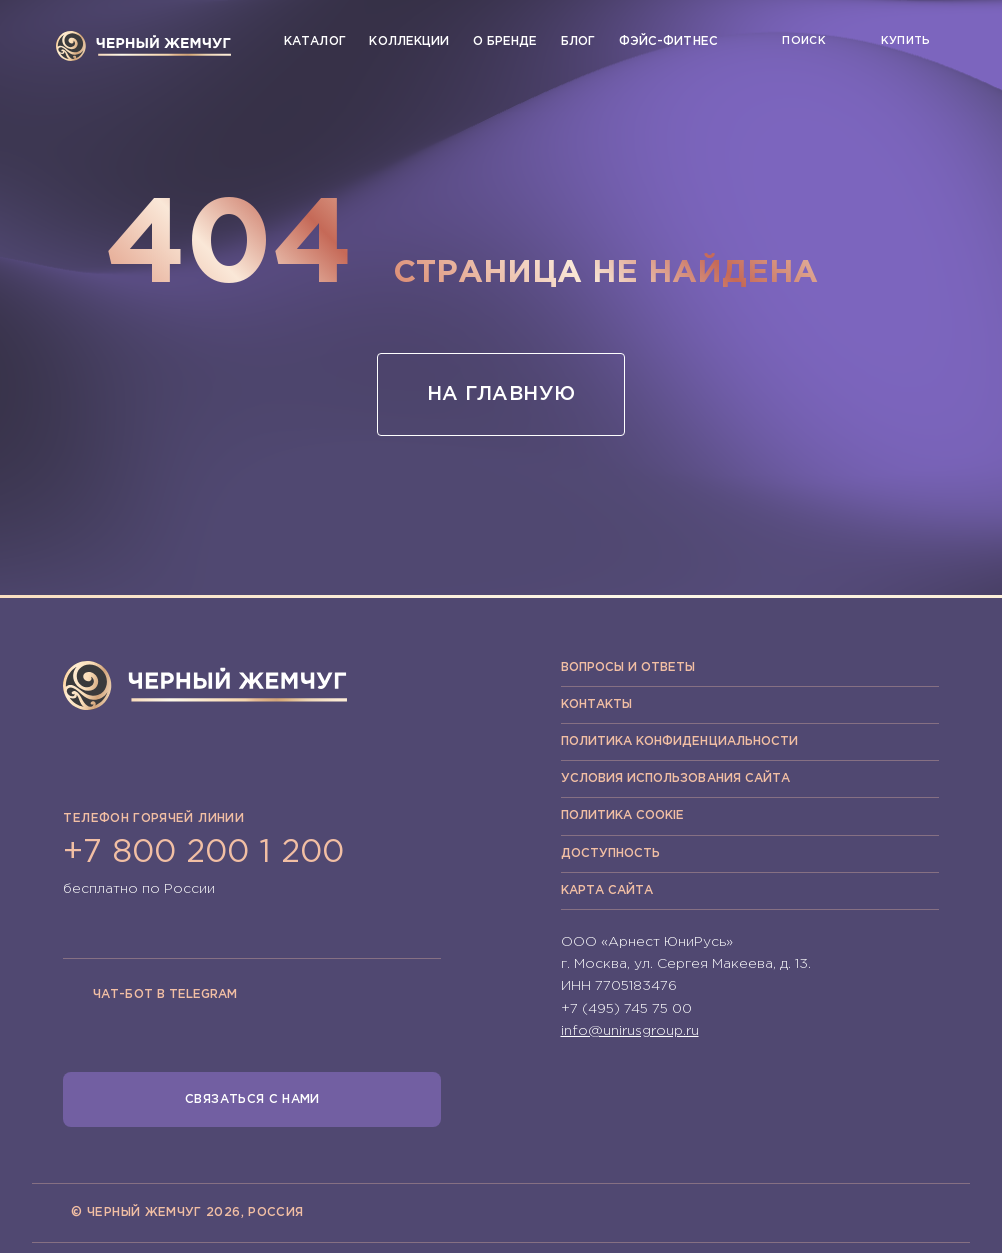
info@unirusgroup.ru (630, 1031)
